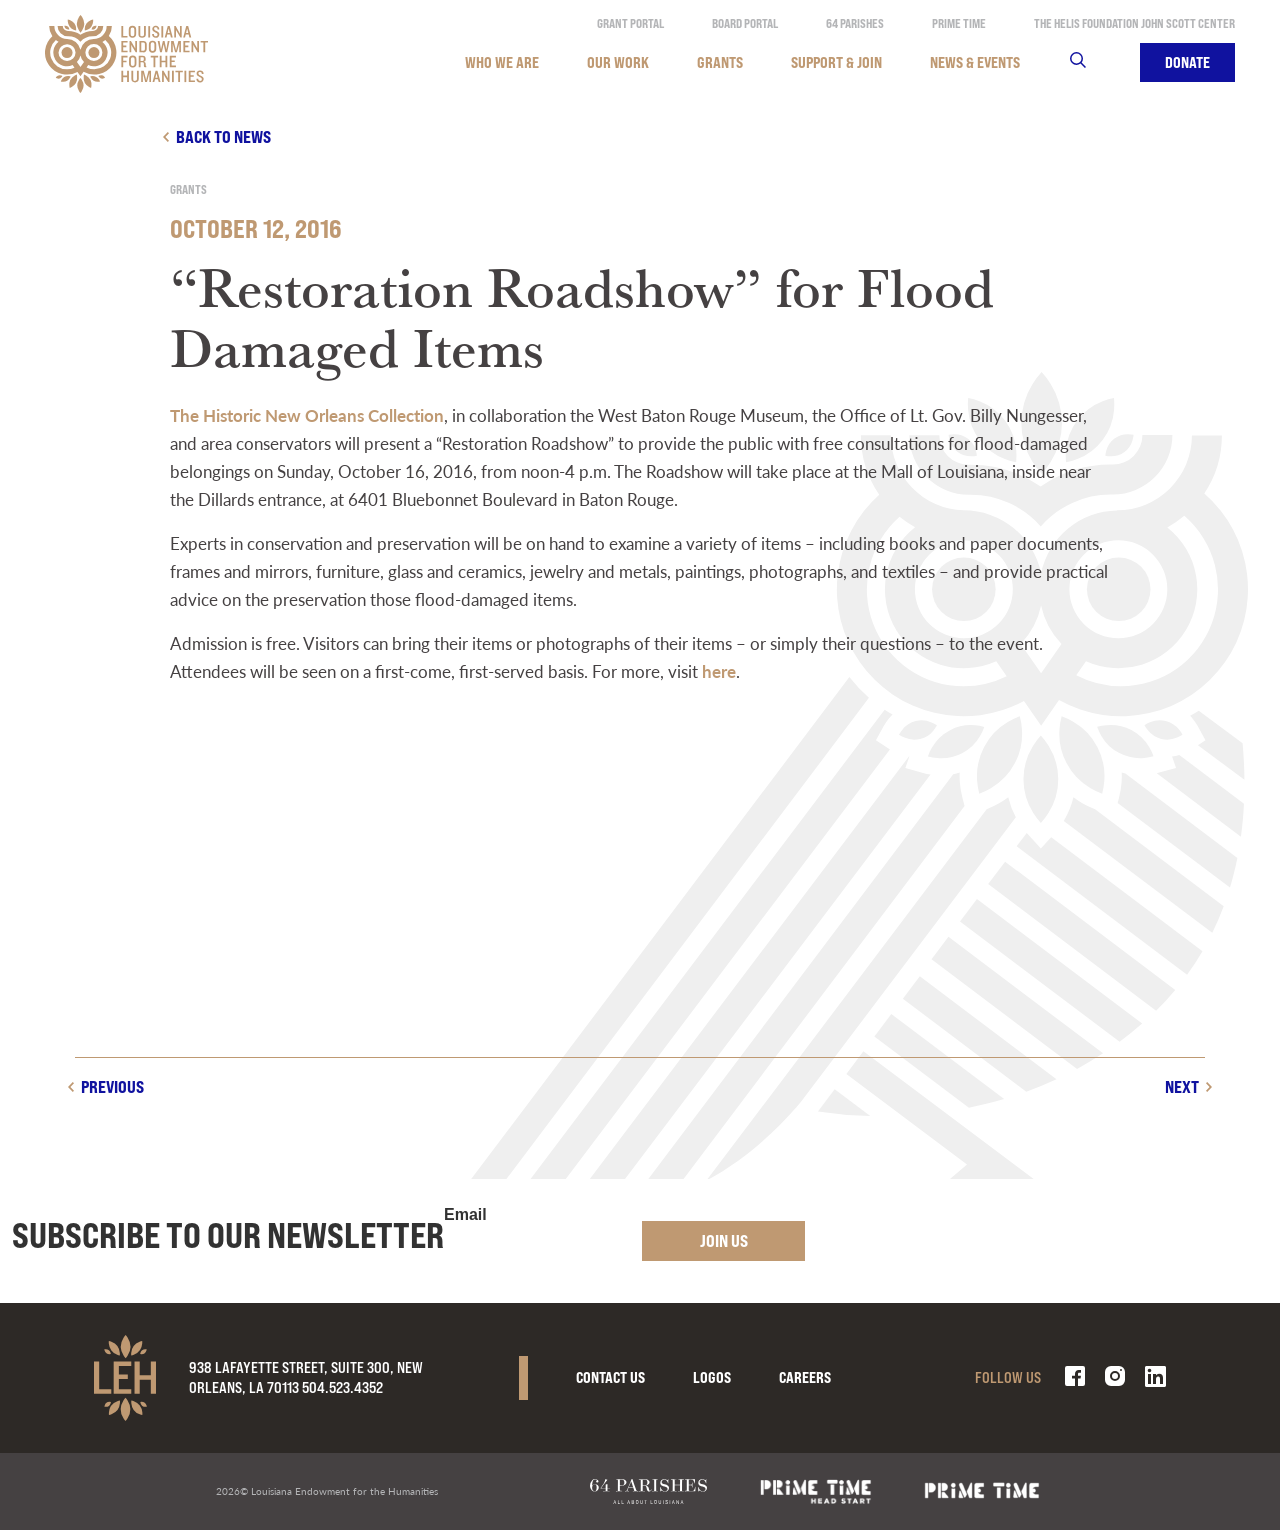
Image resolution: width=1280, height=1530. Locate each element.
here (719, 671)
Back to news (223, 136)
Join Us (724, 1240)
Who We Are (502, 62)
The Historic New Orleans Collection (307, 415)
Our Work (618, 62)
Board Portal (745, 23)
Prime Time (959, 23)
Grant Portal (630, 23)
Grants (720, 62)
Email (465, 1215)
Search (1090, 62)
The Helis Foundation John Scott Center (1134, 23)
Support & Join (836, 62)
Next (1182, 1086)
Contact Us (610, 1377)
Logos (712, 1377)
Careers (805, 1377)
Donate (1187, 62)
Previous (112, 1086)
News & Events (975, 62)
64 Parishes (855, 23)
